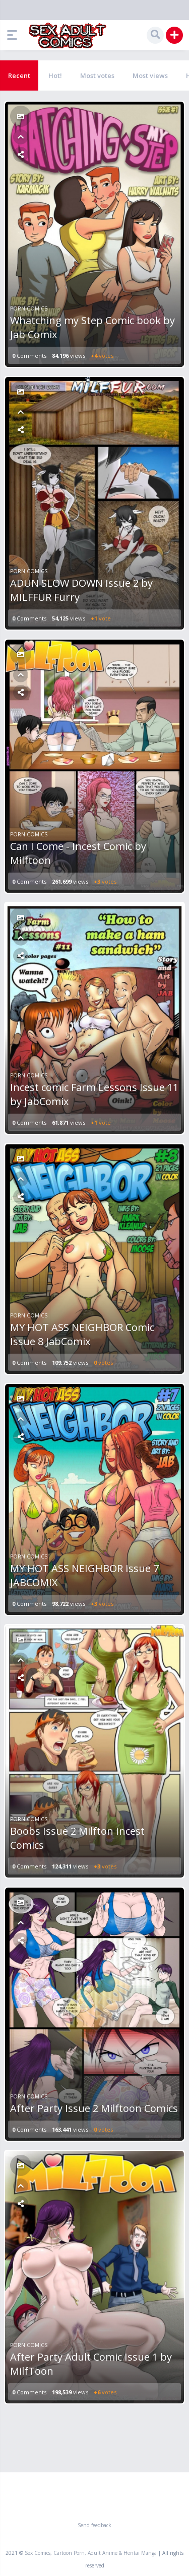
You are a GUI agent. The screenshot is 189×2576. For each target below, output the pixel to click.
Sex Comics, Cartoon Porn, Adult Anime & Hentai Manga (91, 2552)
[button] (14, 35)
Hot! (55, 75)
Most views (150, 75)
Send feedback (94, 2525)
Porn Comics (28, 308)
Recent (19, 75)
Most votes (97, 75)
